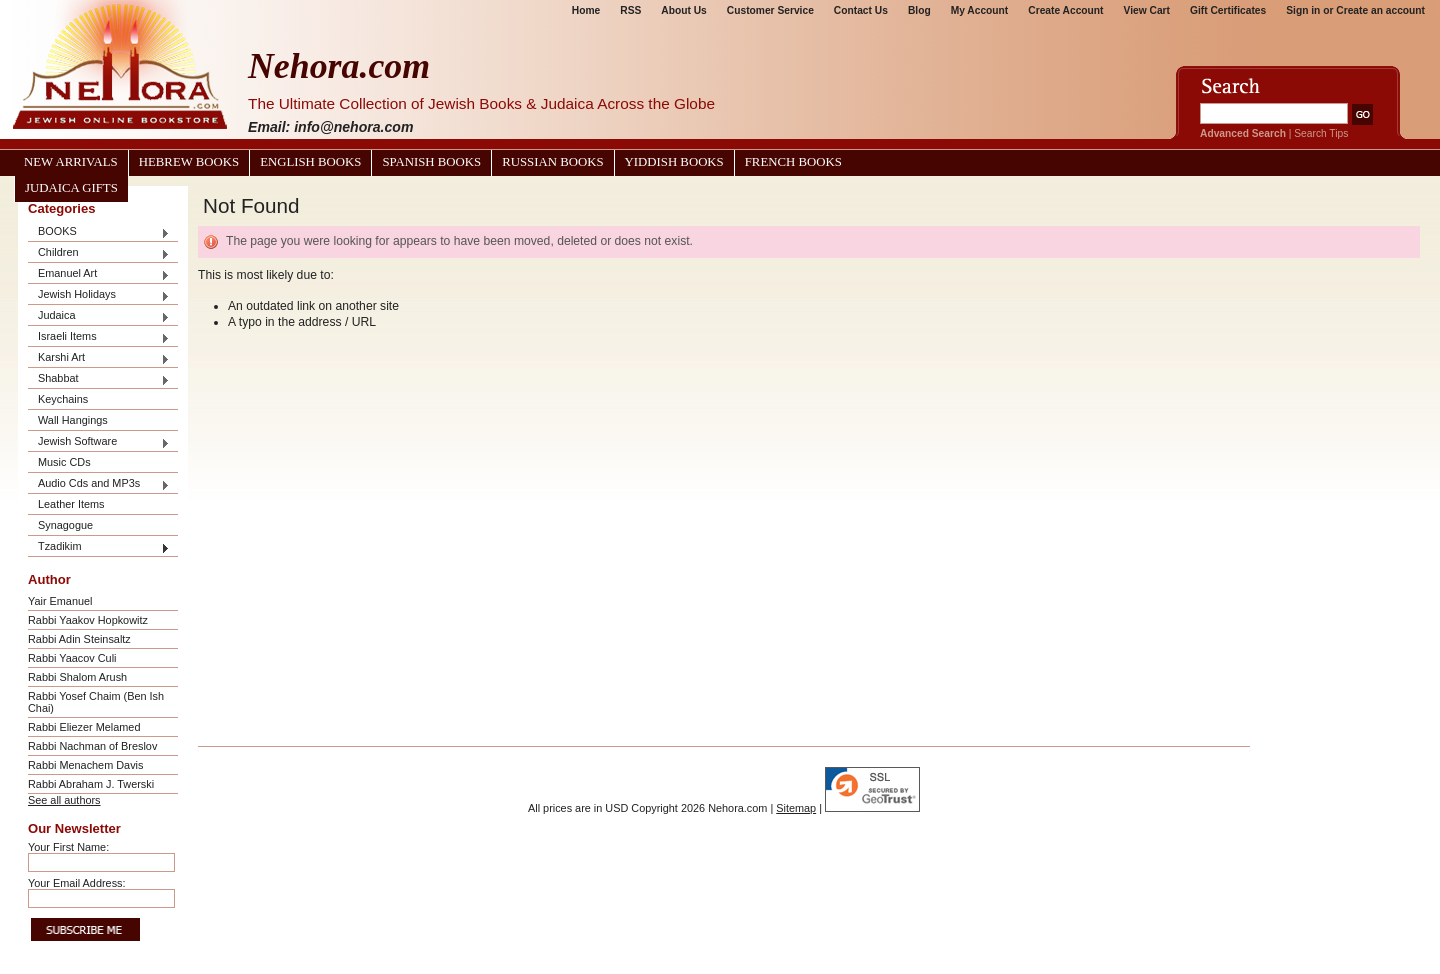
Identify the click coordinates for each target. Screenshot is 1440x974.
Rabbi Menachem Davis (85, 765)
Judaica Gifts (71, 188)
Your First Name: (68, 847)
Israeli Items (99, 337)
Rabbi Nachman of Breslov (92, 746)
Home (586, 10)
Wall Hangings (73, 420)
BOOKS (99, 232)
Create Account (1065, 10)
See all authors (64, 800)
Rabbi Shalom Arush (77, 677)
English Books (310, 162)
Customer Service (770, 10)
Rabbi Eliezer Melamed (84, 727)
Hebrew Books (189, 162)
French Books (793, 162)
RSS (630, 10)
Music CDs (64, 462)
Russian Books (552, 162)
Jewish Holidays (99, 295)
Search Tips (1321, 133)
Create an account (1380, 10)
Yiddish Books (674, 162)
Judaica (99, 316)
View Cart (1147, 10)
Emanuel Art (99, 274)
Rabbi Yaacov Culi (72, 658)
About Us (683, 10)
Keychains (63, 399)
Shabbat (99, 379)
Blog (919, 10)
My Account (980, 10)
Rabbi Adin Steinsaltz (79, 639)
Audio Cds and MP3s (99, 484)
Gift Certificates (1228, 10)
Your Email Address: (77, 883)
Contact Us (861, 10)
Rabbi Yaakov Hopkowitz (88, 620)
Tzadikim (99, 547)
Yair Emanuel (60, 601)
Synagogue (65, 525)
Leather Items (71, 504)
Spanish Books (431, 162)
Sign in (1303, 10)
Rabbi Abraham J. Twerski (91, 784)
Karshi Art (99, 358)
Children (99, 253)
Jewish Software (99, 442)
